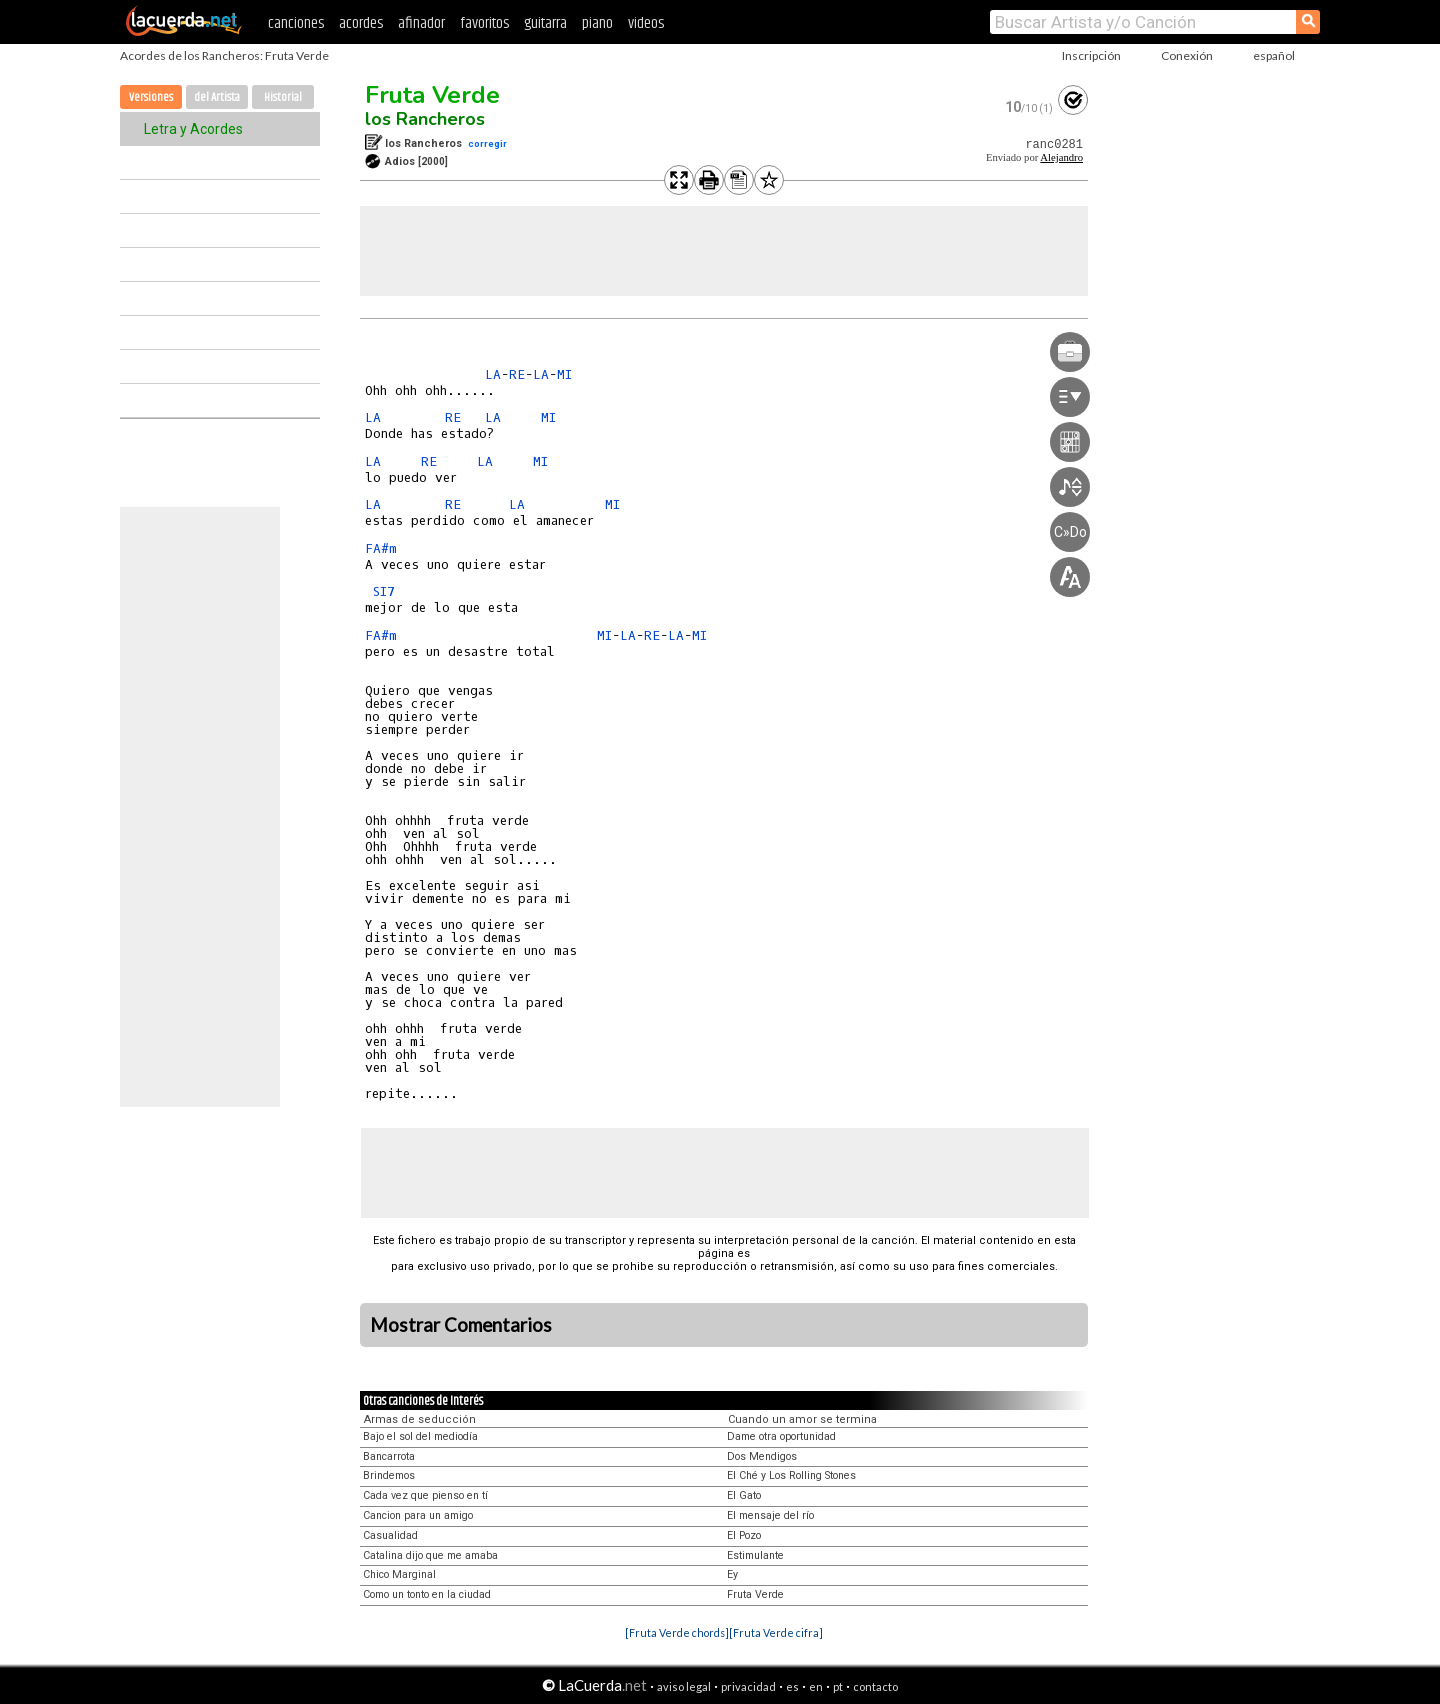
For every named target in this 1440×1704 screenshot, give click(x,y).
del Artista (217, 97)
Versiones (151, 97)
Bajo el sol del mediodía (420, 1436)
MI (564, 374)
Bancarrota (389, 1456)
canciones (296, 23)
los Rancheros (425, 119)
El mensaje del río (770, 1515)
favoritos (484, 23)
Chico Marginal (399, 1574)
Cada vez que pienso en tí (425, 1495)
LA (493, 374)
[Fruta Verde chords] (677, 1632)
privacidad (748, 1686)
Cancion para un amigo (418, 1515)
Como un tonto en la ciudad (427, 1594)
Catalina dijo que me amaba (430, 1555)
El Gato (744, 1495)
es (792, 1686)
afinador (421, 23)
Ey (732, 1574)
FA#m (381, 548)
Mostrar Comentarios (461, 1325)
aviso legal (684, 1686)
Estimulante (755, 1555)
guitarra (545, 23)
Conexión (1187, 55)
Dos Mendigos (762, 1456)
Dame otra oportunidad (781, 1436)
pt (838, 1686)
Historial (283, 97)
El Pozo (744, 1535)
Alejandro (1061, 157)
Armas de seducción (420, 1419)
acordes (361, 23)
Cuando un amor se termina (802, 1419)
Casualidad (390, 1535)
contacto (875, 1686)
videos (646, 23)
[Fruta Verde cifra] (776, 1632)
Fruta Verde (432, 95)
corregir (487, 143)
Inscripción (1091, 55)
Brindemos (389, 1475)
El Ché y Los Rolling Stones (791, 1475)
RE (517, 374)
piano (597, 23)
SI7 (384, 591)
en (816, 1686)
